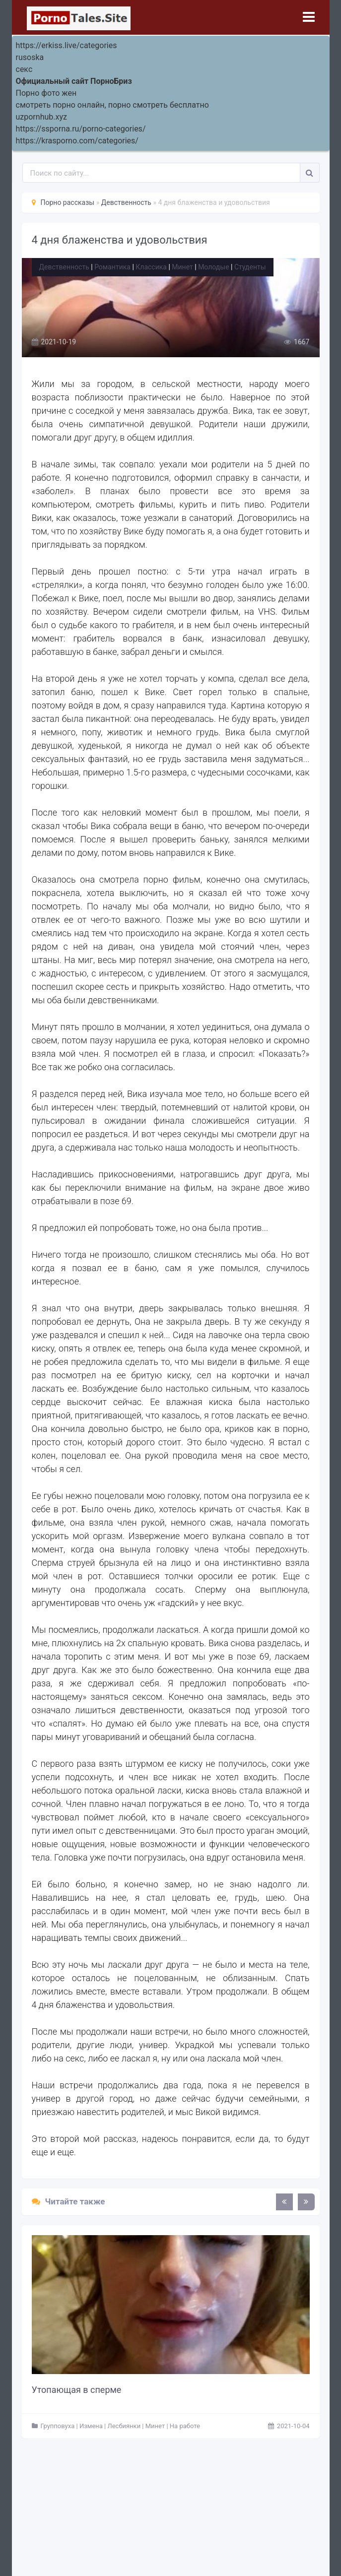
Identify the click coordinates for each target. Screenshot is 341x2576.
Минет (182, 267)
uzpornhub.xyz (41, 117)
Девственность (64, 267)
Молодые (213, 267)
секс (24, 69)
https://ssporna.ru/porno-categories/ (81, 128)
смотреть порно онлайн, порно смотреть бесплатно (112, 105)
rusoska (30, 57)
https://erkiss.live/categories (66, 45)
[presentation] (284, 2201)
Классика (151, 267)
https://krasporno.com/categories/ (77, 140)
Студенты (250, 267)
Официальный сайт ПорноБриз (74, 81)
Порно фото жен (46, 93)
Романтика (112, 267)
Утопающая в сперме (77, 2389)
